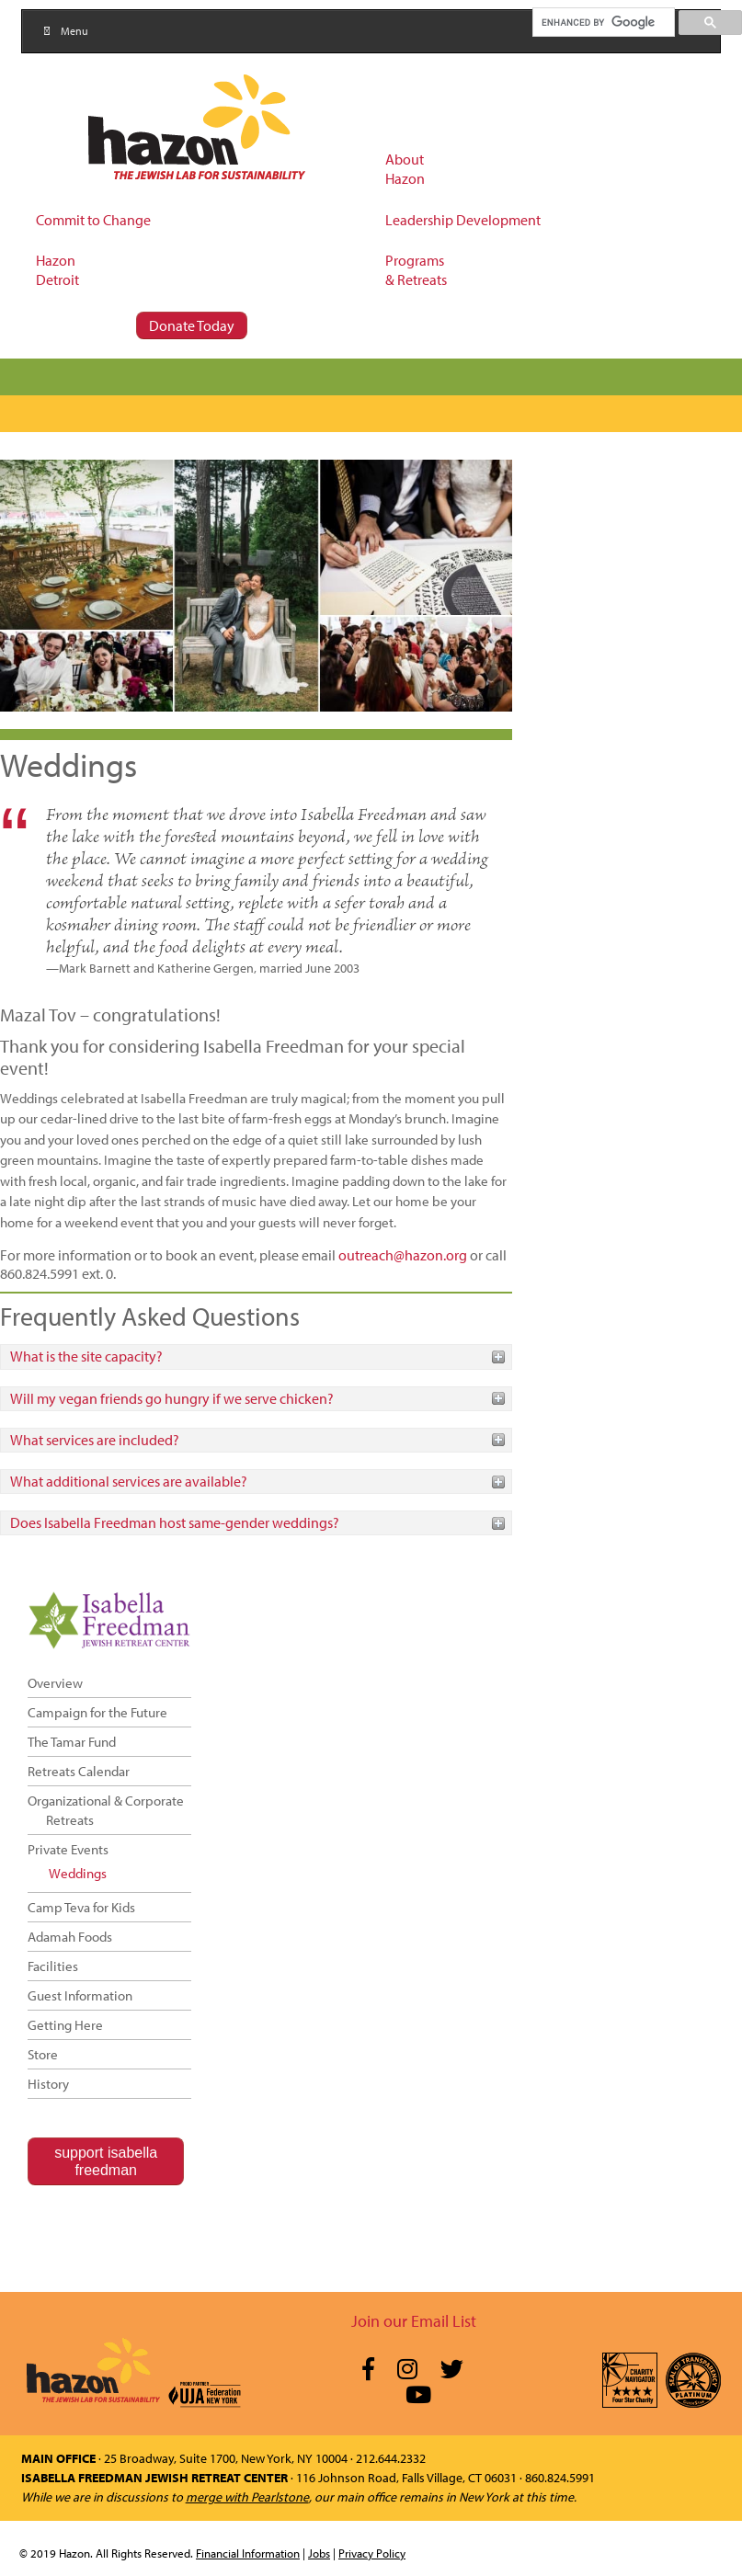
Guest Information (80, 1995)
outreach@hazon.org (402, 1255)
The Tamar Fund (72, 1741)
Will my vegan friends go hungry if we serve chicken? (172, 1398)
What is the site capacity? (86, 1356)
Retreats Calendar (79, 1771)
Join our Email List (413, 2320)
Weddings (78, 1873)
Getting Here (65, 2025)
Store (43, 2054)
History (48, 2083)
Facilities (53, 1966)
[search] (603, 22)
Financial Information (248, 2553)
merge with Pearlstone (247, 2497)
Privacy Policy (371, 2553)
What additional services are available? (128, 1481)
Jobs (319, 2553)
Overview (55, 1683)
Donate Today (191, 325)
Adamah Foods (70, 1936)
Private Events (68, 1849)
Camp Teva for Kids (81, 1907)
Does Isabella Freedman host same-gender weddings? (174, 1522)
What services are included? (94, 1439)
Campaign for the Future (97, 1712)
